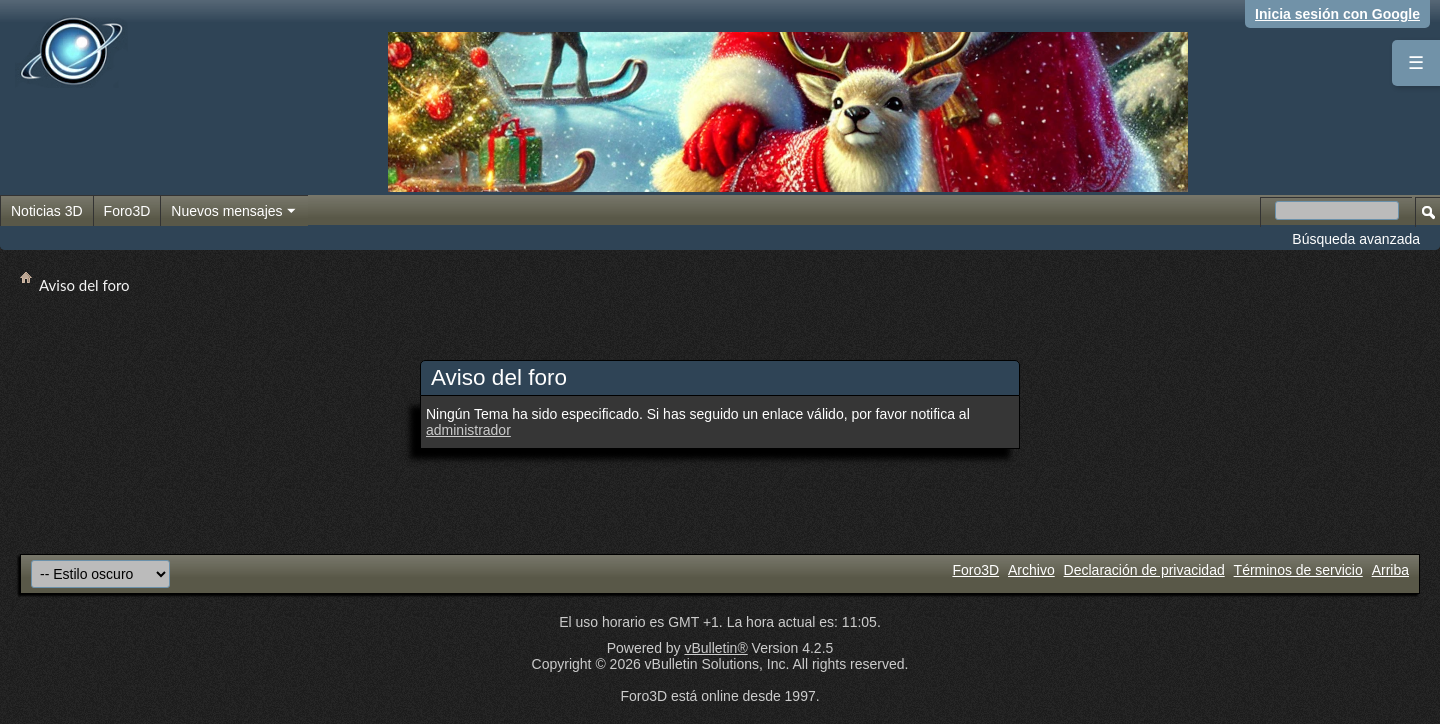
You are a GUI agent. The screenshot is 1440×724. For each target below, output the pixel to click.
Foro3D (127, 211)
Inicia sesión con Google (1337, 14)
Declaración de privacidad (1144, 570)
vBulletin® (715, 648)
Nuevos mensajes (234, 212)
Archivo (1031, 570)
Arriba (1390, 570)
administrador (468, 430)
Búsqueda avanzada (1356, 239)
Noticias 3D (47, 211)
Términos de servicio (1298, 570)
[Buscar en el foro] (1337, 210)
